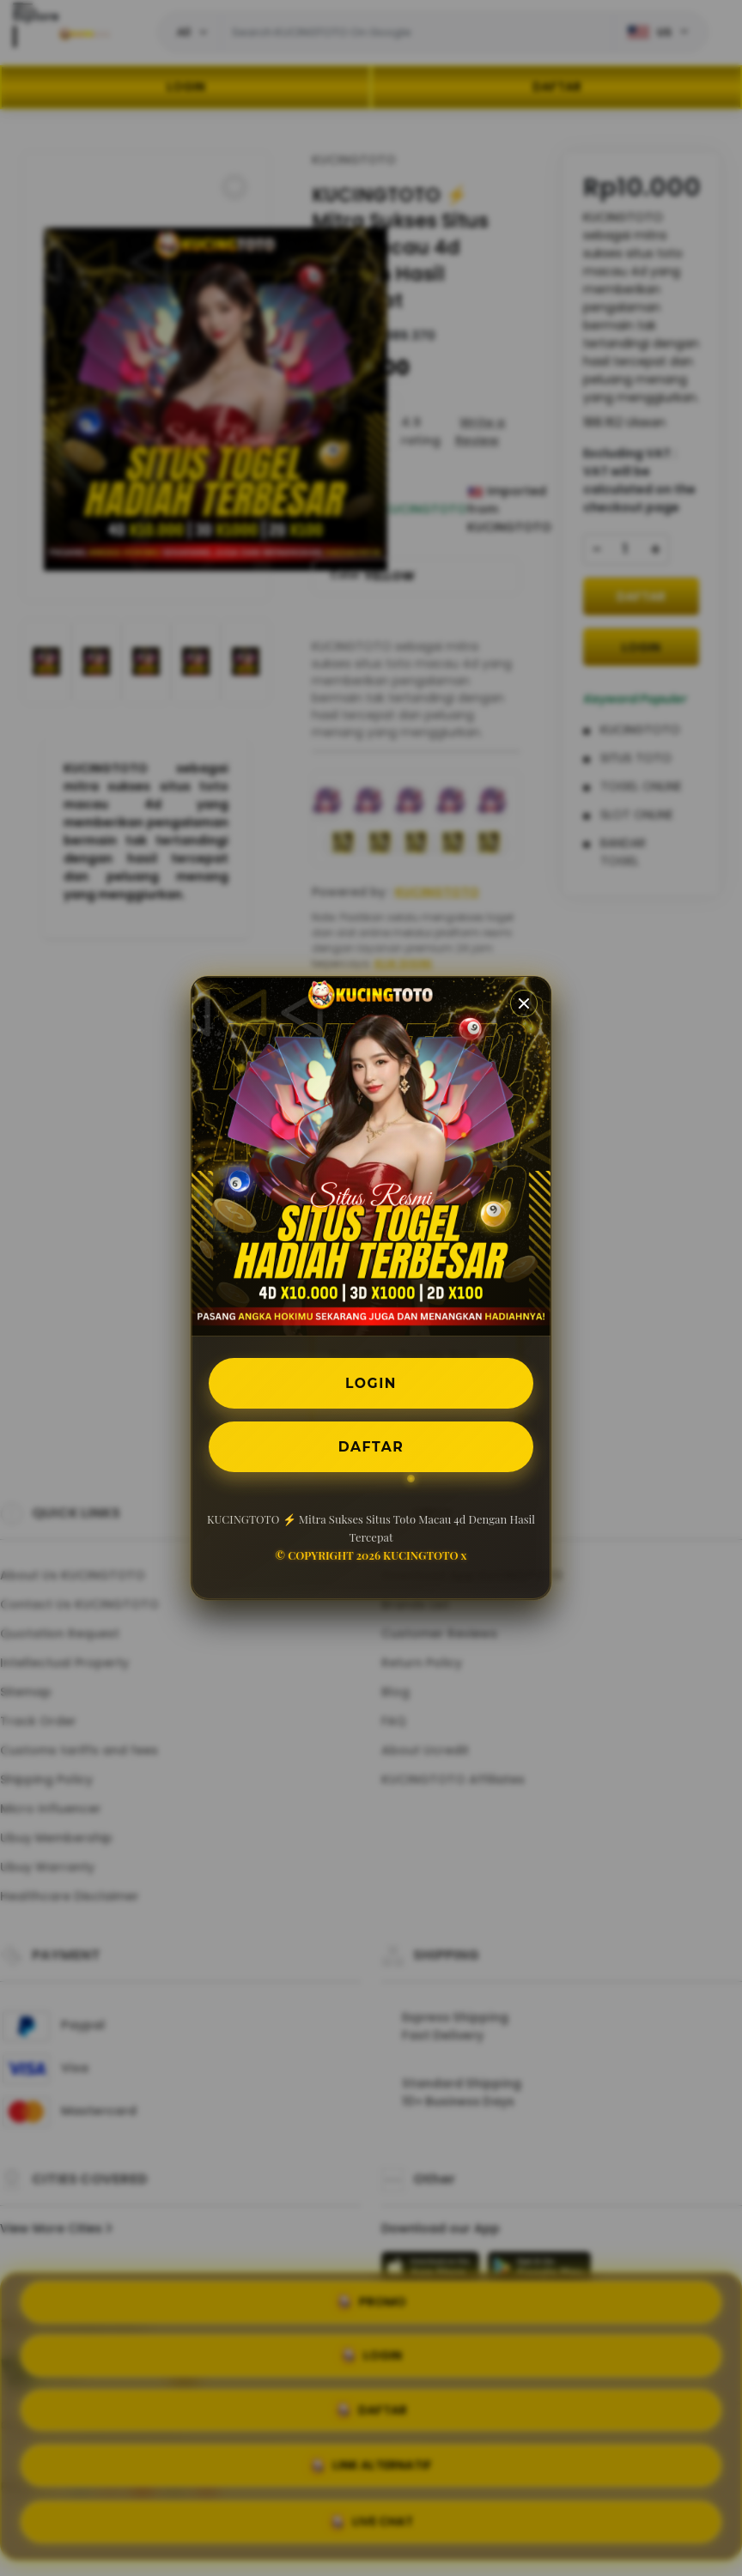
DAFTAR (371, 1447)
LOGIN (371, 1382)
